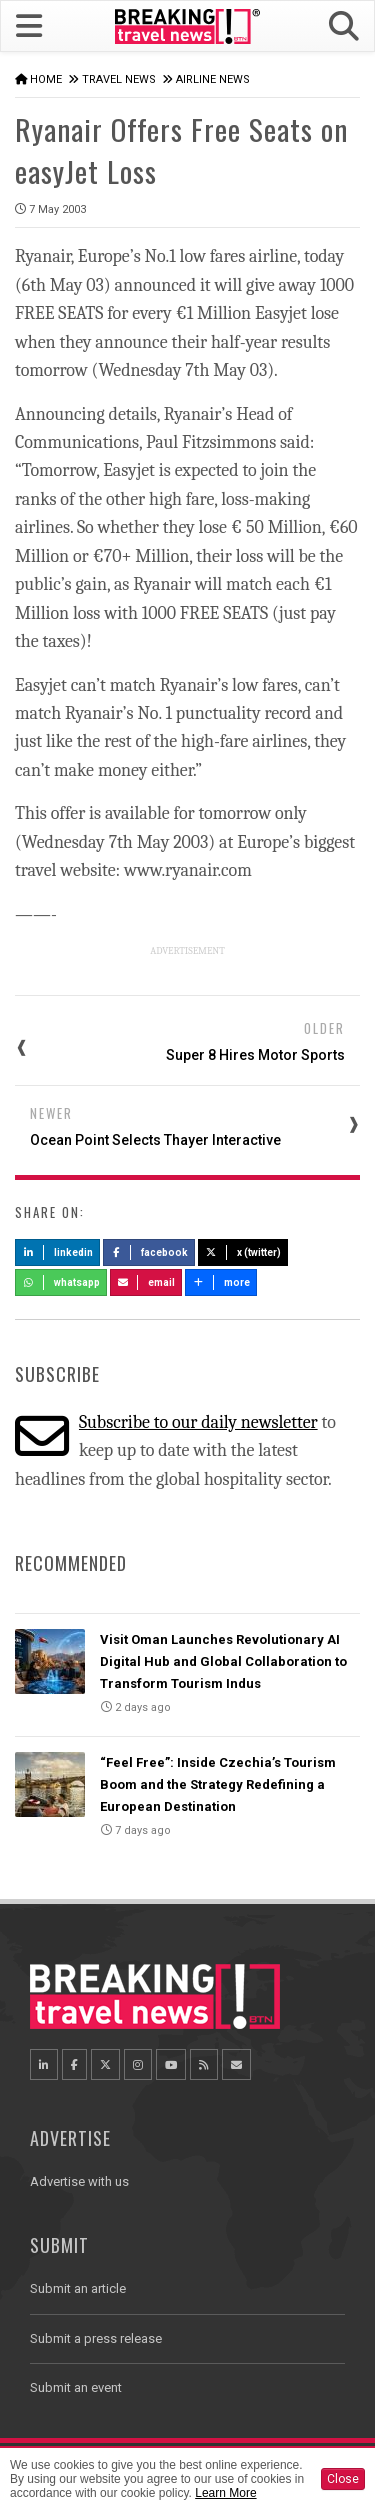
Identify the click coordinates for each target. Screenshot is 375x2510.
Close (343, 2479)
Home (46, 79)
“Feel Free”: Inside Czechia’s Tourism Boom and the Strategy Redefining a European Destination (218, 1784)
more (221, 1282)
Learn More (225, 2493)
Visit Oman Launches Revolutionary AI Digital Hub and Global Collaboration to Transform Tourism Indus (223, 1661)
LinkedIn (57, 1252)
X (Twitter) (243, 1252)
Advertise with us (79, 2181)
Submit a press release (96, 2338)
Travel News (119, 79)
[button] (344, 26)
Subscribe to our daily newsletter (198, 1422)
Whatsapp (61, 1282)
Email (146, 1282)
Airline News (213, 79)
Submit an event (76, 2387)
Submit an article (78, 2288)
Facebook (149, 1252)
